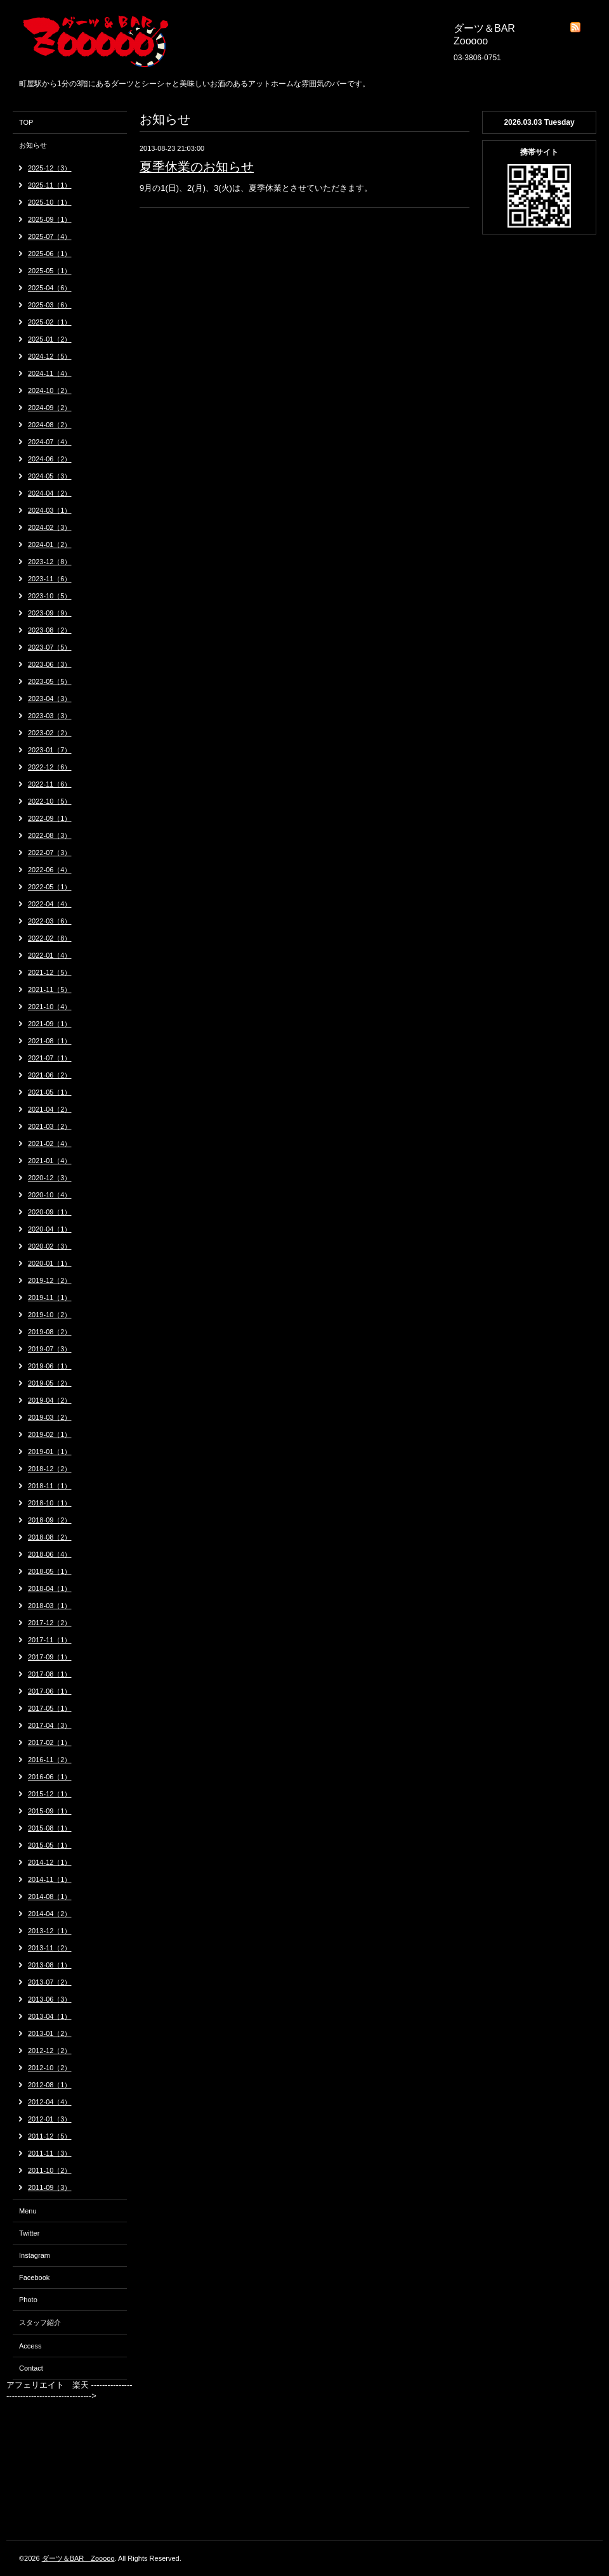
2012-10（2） (50, 2067)
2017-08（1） (50, 1674)
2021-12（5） (50, 972)
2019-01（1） (50, 1451)
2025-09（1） (50, 219)
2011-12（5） (50, 2136)
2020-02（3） (50, 1246)
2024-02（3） (50, 527)
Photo (28, 2299)
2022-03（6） (50, 921)
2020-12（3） (50, 1178)
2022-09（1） (50, 818)
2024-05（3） (50, 476)
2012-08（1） (50, 2085)
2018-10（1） (50, 1503)
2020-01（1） (50, 1263)
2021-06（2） (50, 1075)
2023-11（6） (50, 579)
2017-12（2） (50, 1622)
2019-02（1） (50, 1434)
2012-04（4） (50, 2102)
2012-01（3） (50, 2119)
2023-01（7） (50, 750)
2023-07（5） (50, 647)
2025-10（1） (50, 202)
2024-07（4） (50, 442)
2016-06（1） (50, 1777)
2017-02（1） (50, 1742)
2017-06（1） (50, 1691)
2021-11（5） (50, 989)
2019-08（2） (50, 1332)
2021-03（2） (50, 1126)
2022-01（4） (50, 955)
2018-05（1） (50, 1571)
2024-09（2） (50, 407)
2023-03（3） (50, 715)
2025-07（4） (50, 236)
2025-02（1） (50, 322)
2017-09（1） (50, 1657)
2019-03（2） (50, 1417)
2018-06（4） (50, 1554)
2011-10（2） (50, 2170)
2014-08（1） (50, 1896)
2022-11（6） (50, 784)
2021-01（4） (50, 1160)
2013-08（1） (50, 1965)
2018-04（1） (50, 1588)
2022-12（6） (50, 767)
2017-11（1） (50, 1640)
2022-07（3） (50, 852)
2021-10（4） (50, 1006)
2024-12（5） (50, 356)
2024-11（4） (50, 373)
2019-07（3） (50, 1349)
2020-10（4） (50, 1195)
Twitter (29, 2233)
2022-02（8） (50, 938)
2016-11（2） (50, 1759)
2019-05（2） (50, 1383)
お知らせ (33, 145)
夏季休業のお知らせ (197, 167)
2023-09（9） (50, 613)
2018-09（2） (50, 1520)
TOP (26, 122)
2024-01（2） (50, 544)
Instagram (34, 2255)
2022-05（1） (50, 887)
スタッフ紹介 (40, 2322)
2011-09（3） (50, 2187)
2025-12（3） (50, 168)
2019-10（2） (50, 1314)
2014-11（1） (50, 1879)
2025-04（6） (50, 288)
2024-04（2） (50, 493)
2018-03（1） (50, 1605)
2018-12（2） (50, 1468)
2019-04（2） (50, 1400)
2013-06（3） (50, 1999)
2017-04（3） (50, 1725)
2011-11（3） (50, 2153)
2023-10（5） (50, 596)
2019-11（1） (50, 1297)
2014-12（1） (50, 1862)
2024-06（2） (50, 459)
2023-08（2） (50, 630)
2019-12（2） (50, 1280)
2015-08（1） (50, 1828)
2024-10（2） (50, 390)
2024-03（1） (50, 510)
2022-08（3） (50, 835)
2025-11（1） (50, 185)
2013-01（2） (50, 2033)
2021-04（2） (50, 1109)
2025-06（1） (50, 253)
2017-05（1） (50, 1708)
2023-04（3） (50, 698)
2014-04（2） (50, 1913)
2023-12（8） (50, 561)
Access (30, 2346)
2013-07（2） (50, 1982)
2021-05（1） (50, 1092)
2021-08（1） (50, 1041)
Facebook (34, 2277)
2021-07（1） (50, 1058)
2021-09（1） (50, 1023)
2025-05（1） (50, 270)
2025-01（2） (50, 339)
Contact (31, 2368)
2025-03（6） (50, 305)
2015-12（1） (50, 1794)
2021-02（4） (50, 1143)
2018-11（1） (50, 1486)
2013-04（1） (50, 2016)
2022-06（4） (50, 869)
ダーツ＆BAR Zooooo (78, 2558)
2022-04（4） (50, 904)
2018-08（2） (50, 1537)
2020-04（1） (50, 1229)
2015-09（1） (50, 1811)
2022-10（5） (50, 801)
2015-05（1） (50, 1845)
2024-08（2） (50, 424)
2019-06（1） (50, 1366)
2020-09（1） (50, 1212)
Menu (28, 2211)
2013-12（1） (50, 1931)
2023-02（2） (50, 733)
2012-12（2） (50, 2050)
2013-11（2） (50, 1948)
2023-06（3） (50, 664)
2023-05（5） (50, 681)
